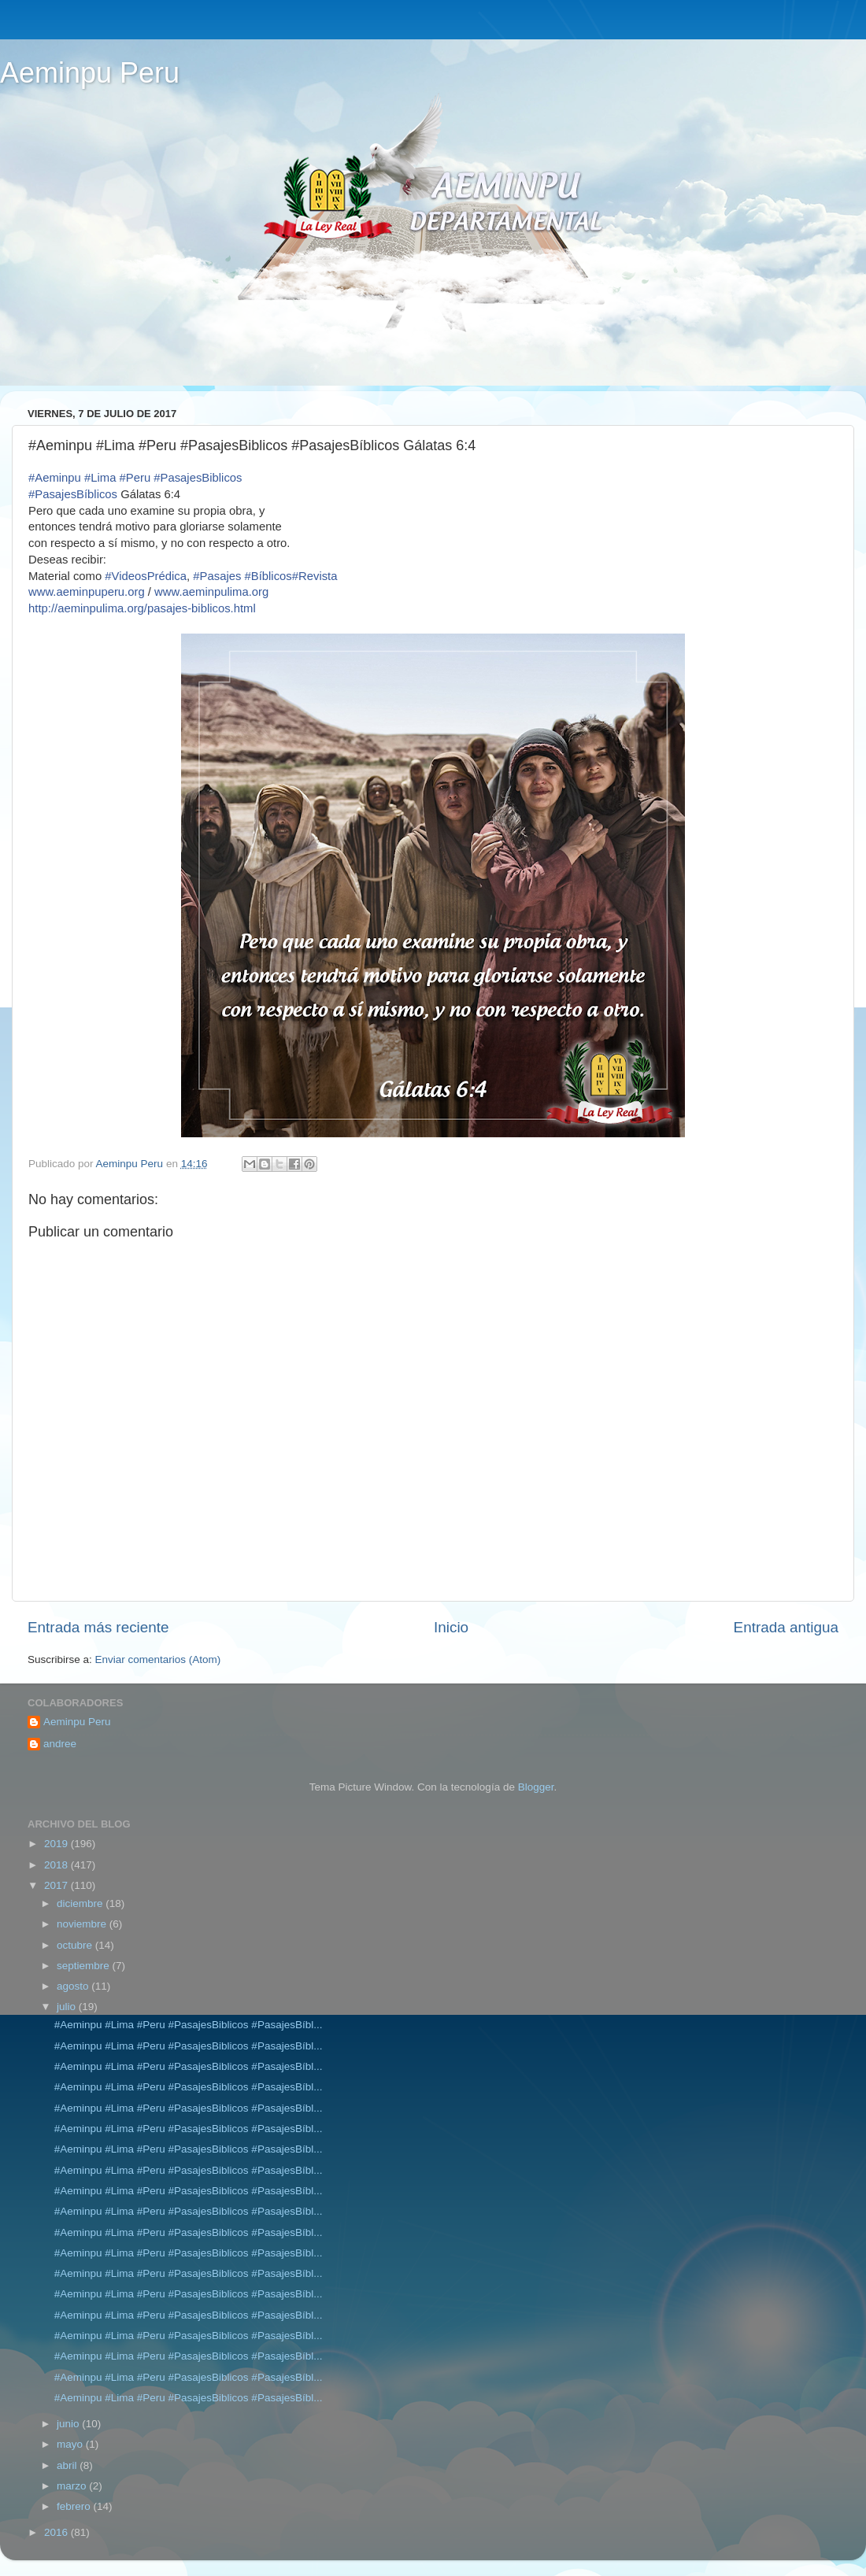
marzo (73, 2486)
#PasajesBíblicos (72, 494)
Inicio (451, 1627)
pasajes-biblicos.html (142, 608)
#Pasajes (217, 576)
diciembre (81, 1903)
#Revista (315, 576)
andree (59, 1744)
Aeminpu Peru (89, 73)
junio (69, 2424)
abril (68, 2465)
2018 (57, 1865)
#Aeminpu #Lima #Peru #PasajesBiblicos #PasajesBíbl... (188, 2025)
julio (68, 2006)
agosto (74, 1986)
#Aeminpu (54, 477)
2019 (57, 1844)
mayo (71, 2444)
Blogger (536, 1787)
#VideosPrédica (146, 576)
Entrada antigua (786, 1627)
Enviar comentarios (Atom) (158, 1659)
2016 (57, 2532)
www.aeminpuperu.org (86, 592)
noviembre (83, 1924)
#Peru (135, 477)
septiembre (85, 1966)
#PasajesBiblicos (198, 477)
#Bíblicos (268, 576)
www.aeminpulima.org (211, 592)
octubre (76, 1945)
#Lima (100, 477)
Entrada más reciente (98, 1627)
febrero (75, 2506)
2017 (57, 1885)
